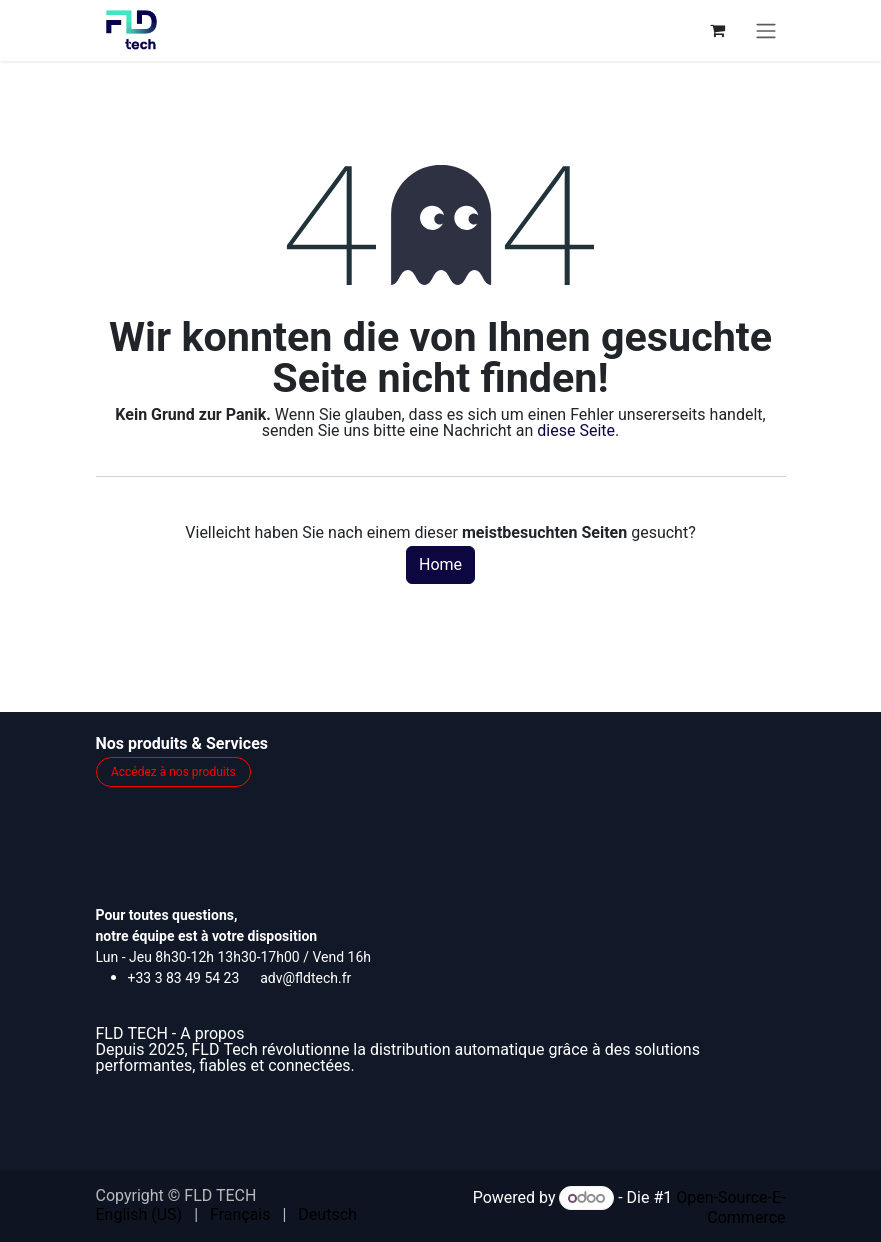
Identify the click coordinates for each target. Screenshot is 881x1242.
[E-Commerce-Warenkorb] (718, 30)
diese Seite (576, 430)
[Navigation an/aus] (766, 30)
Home (440, 564)
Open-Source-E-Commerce (730, 1207)
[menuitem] (139, 1215)
